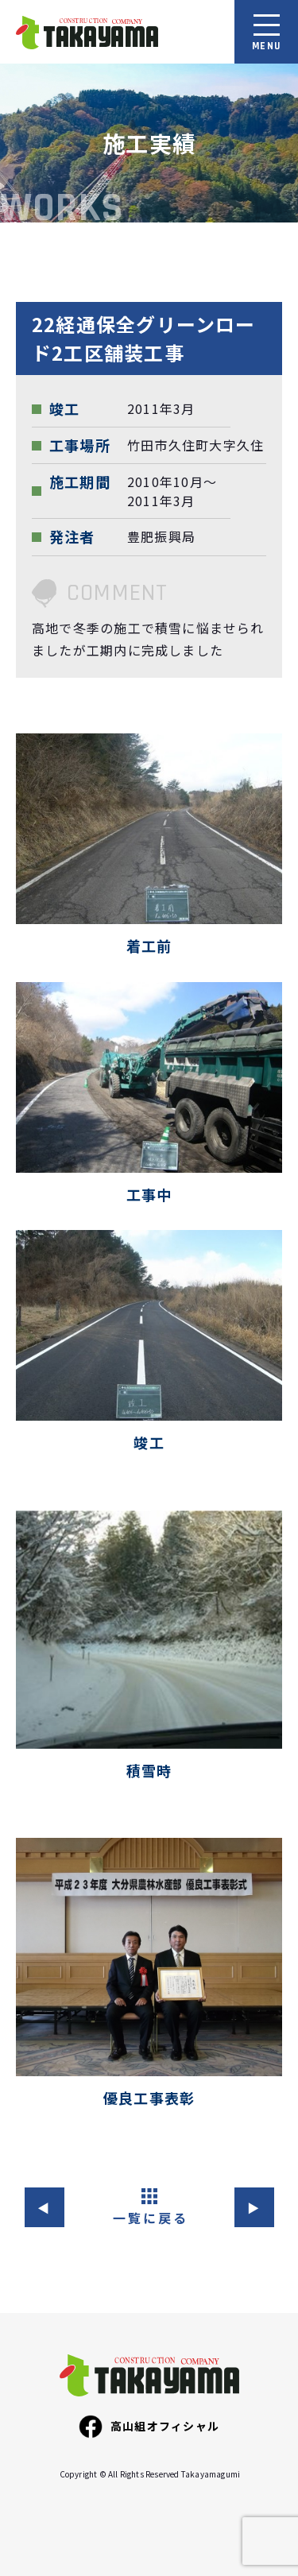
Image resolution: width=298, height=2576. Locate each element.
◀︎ (43, 2207)
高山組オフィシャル (149, 2427)
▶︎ (253, 2207)
